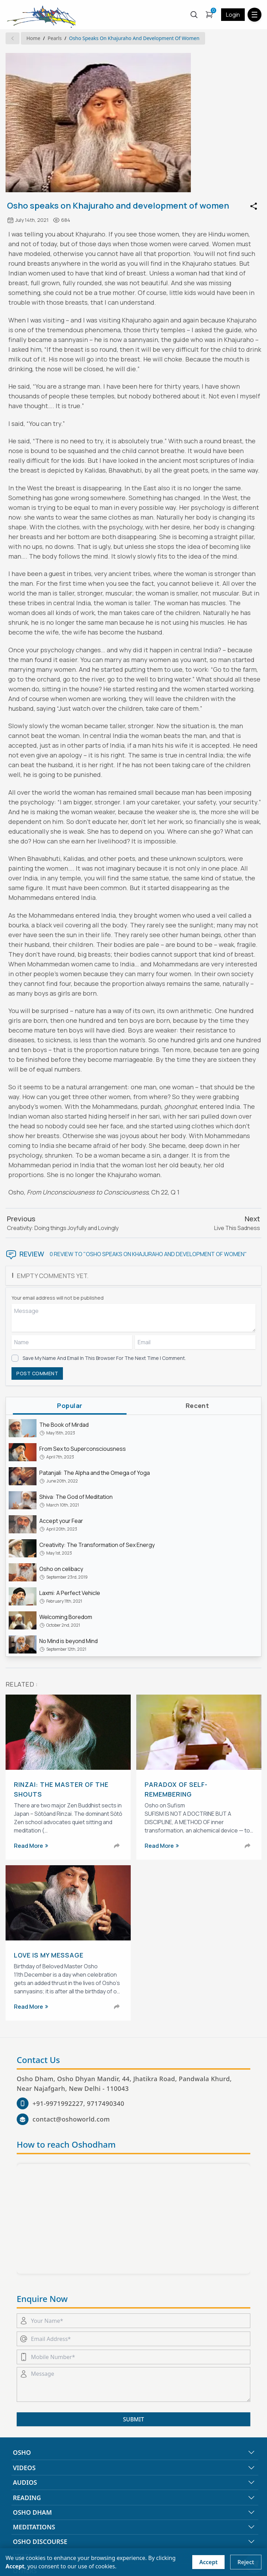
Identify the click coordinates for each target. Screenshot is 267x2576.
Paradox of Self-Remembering (176, 1789)
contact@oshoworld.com (71, 2119)
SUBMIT (133, 2419)
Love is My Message (48, 1955)
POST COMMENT (37, 1373)
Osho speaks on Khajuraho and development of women (134, 38)
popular (69, 1405)
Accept (208, 2562)
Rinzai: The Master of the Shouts (61, 1789)
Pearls (55, 38)
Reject (245, 2562)
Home (33, 38)
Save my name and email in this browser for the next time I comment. (104, 1358)
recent (197, 1405)
